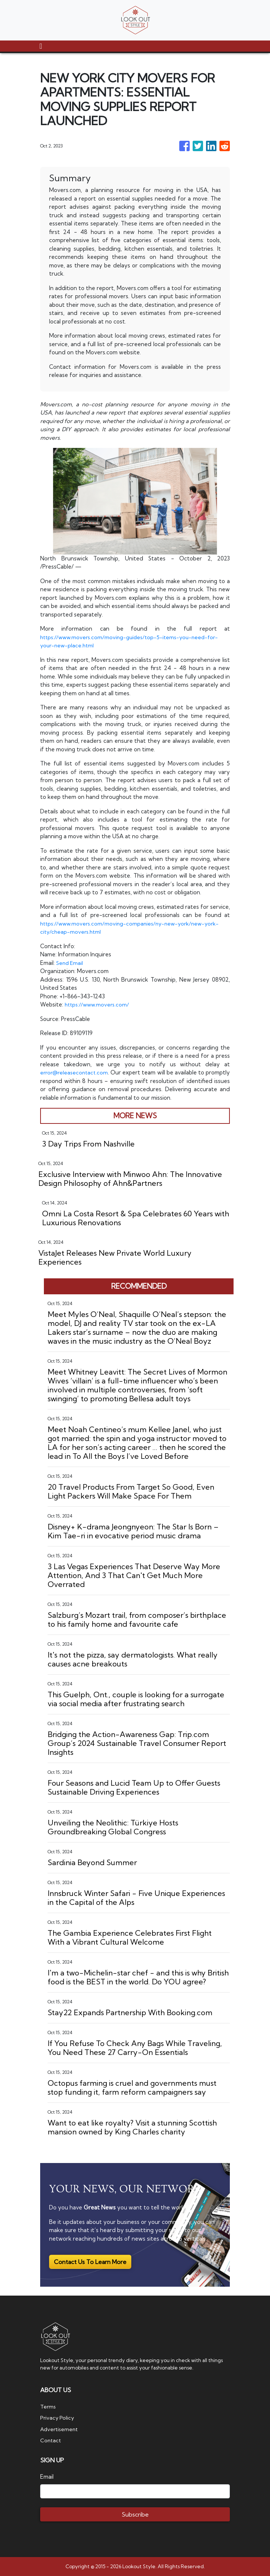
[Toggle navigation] (41, 46)
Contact (51, 2440)
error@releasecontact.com (75, 1072)
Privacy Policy (57, 2417)
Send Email (70, 962)
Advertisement (60, 2429)
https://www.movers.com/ (98, 1004)
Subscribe (135, 2514)
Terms (48, 2406)
